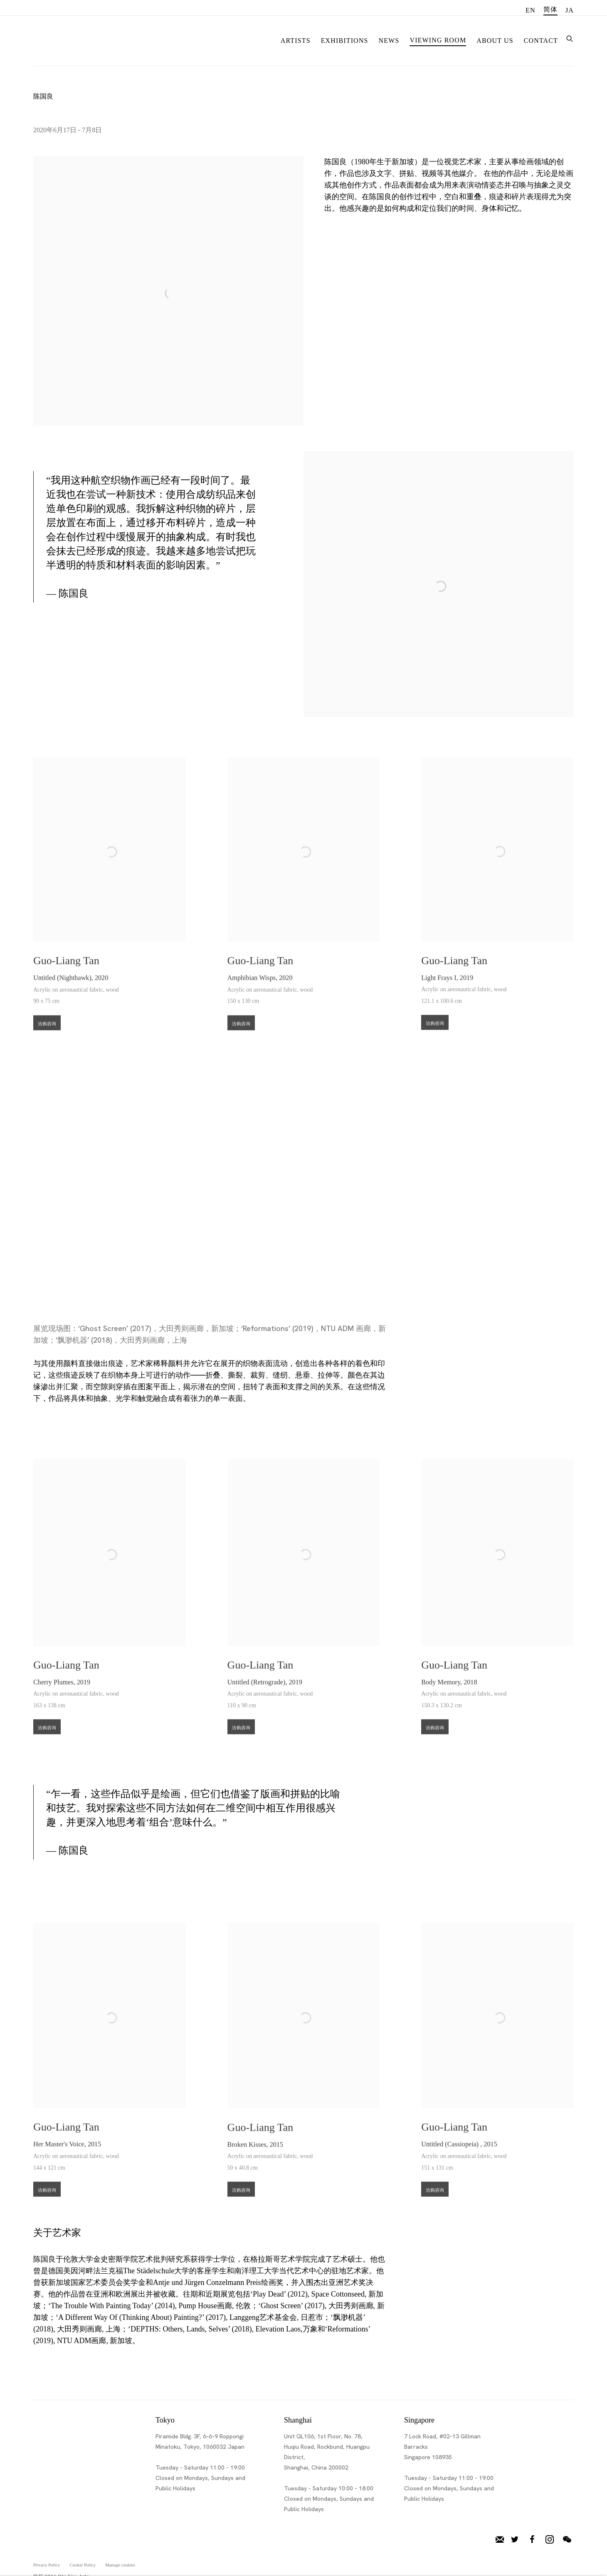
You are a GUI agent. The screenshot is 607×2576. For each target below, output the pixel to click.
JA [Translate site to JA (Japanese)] (569, 10)
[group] (304, 1174)
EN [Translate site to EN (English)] (530, 10)
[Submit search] (570, 37)
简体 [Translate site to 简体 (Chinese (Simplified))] (550, 9)
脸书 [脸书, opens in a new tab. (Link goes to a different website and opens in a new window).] (532, 2539)
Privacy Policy (46, 2563)
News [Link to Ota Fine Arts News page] (389, 40)
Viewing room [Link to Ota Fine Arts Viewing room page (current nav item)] (438, 40)
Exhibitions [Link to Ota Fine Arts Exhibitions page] (344, 40)
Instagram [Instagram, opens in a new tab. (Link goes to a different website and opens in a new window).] (549, 2539)
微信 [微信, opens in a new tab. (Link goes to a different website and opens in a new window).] (567, 2539)
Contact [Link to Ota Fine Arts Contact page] (541, 40)
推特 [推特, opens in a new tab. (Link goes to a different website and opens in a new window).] (514, 2539)
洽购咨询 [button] (47, 1039)
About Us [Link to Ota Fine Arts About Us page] (494, 40)
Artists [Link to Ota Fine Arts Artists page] (296, 40)
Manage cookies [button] (120, 2563)
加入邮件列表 (499, 2539)
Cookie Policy (82, 2563)
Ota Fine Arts (77, 39)
